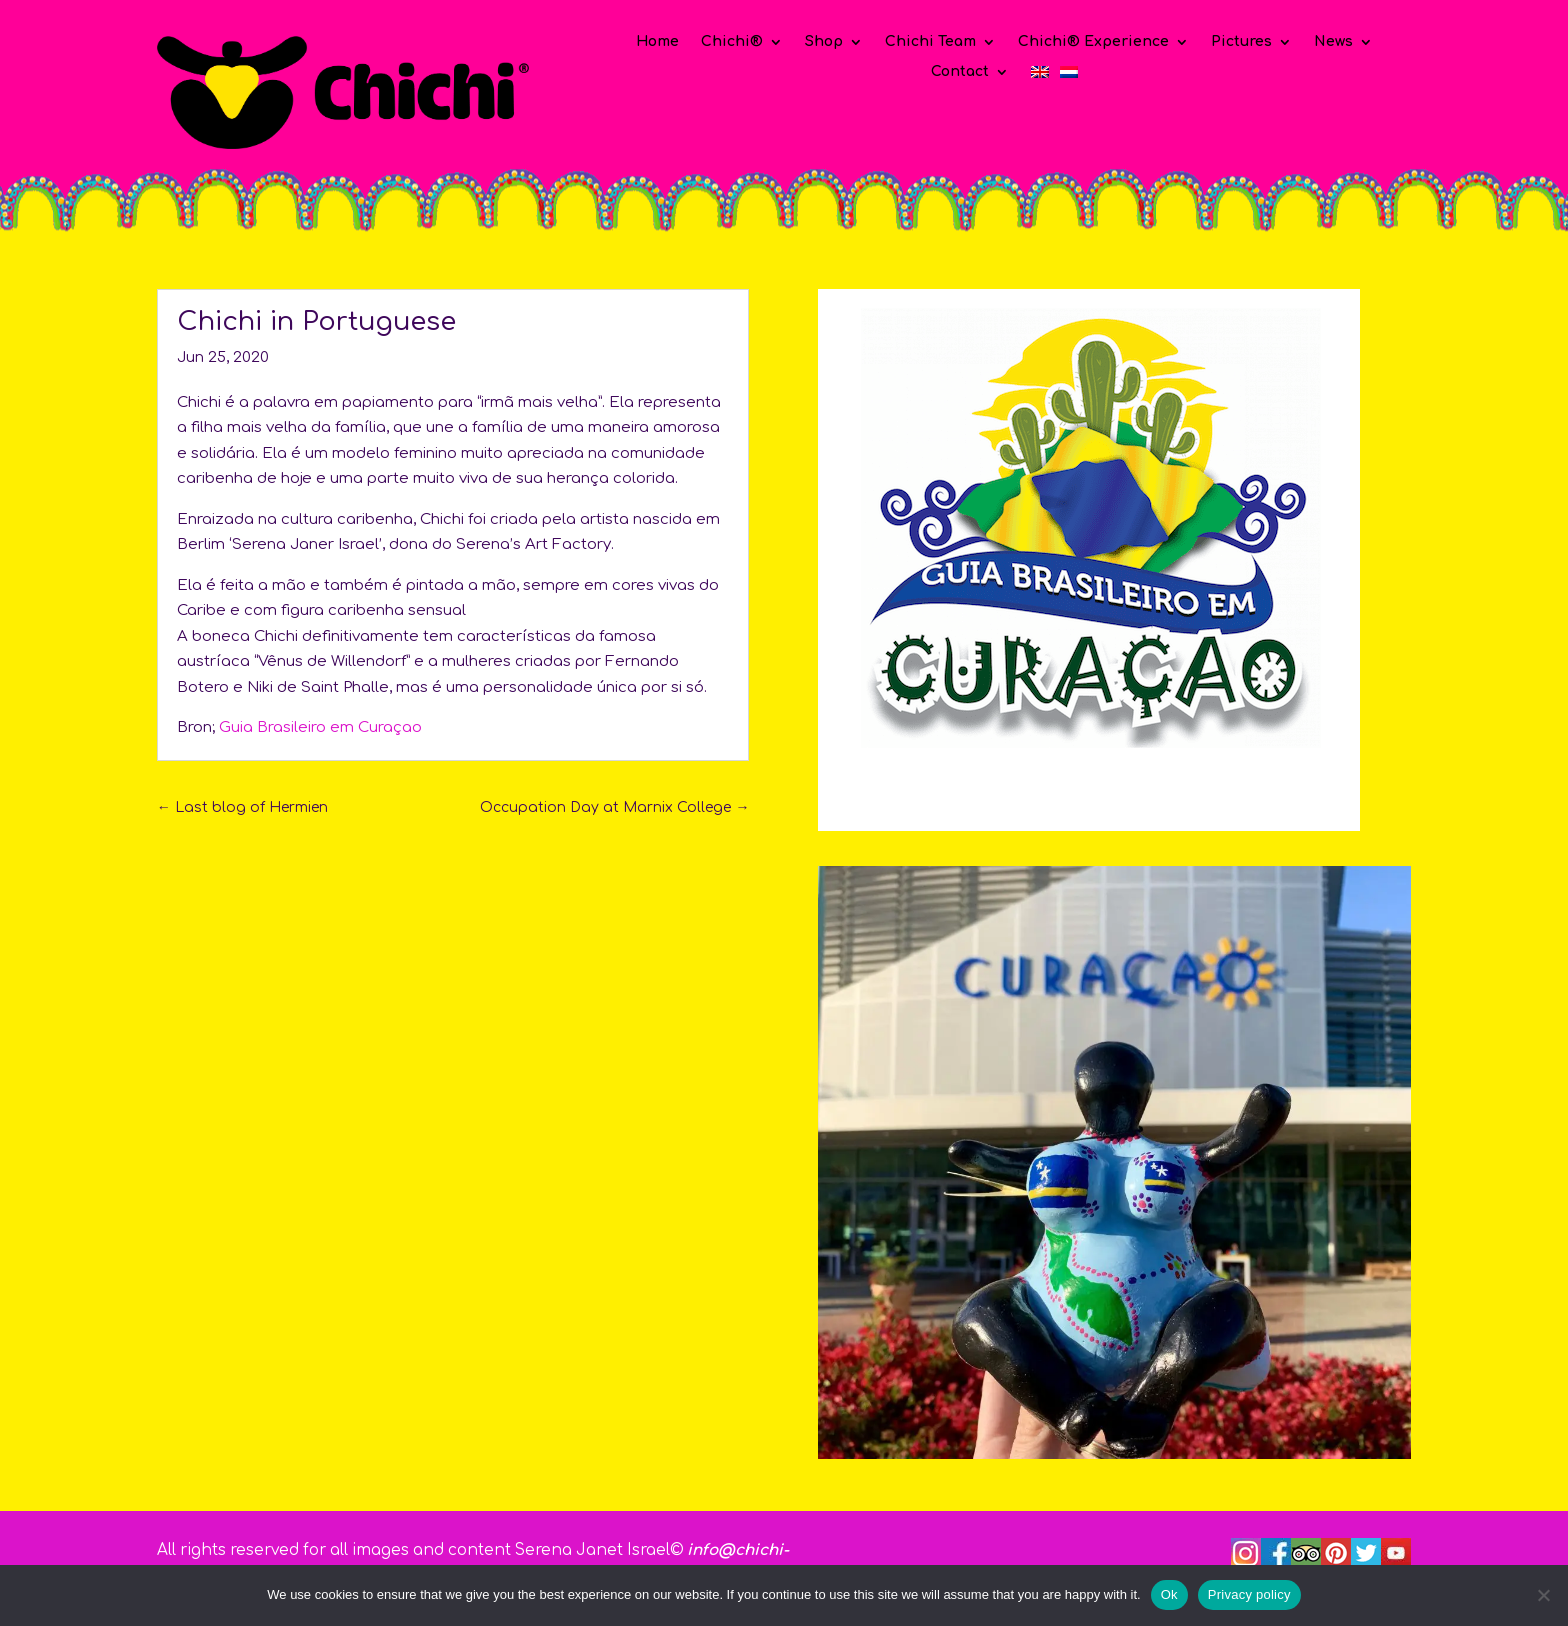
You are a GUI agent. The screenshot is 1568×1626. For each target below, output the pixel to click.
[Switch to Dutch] (1069, 76)
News (1333, 42)
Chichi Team (930, 42)
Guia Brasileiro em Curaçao (320, 727)
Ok (1169, 1594)
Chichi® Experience (1093, 42)
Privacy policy (1249, 1594)
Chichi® (732, 42)
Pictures (1241, 42)
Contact (960, 72)
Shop (824, 42)
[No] (1543, 1595)
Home (657, 42)
